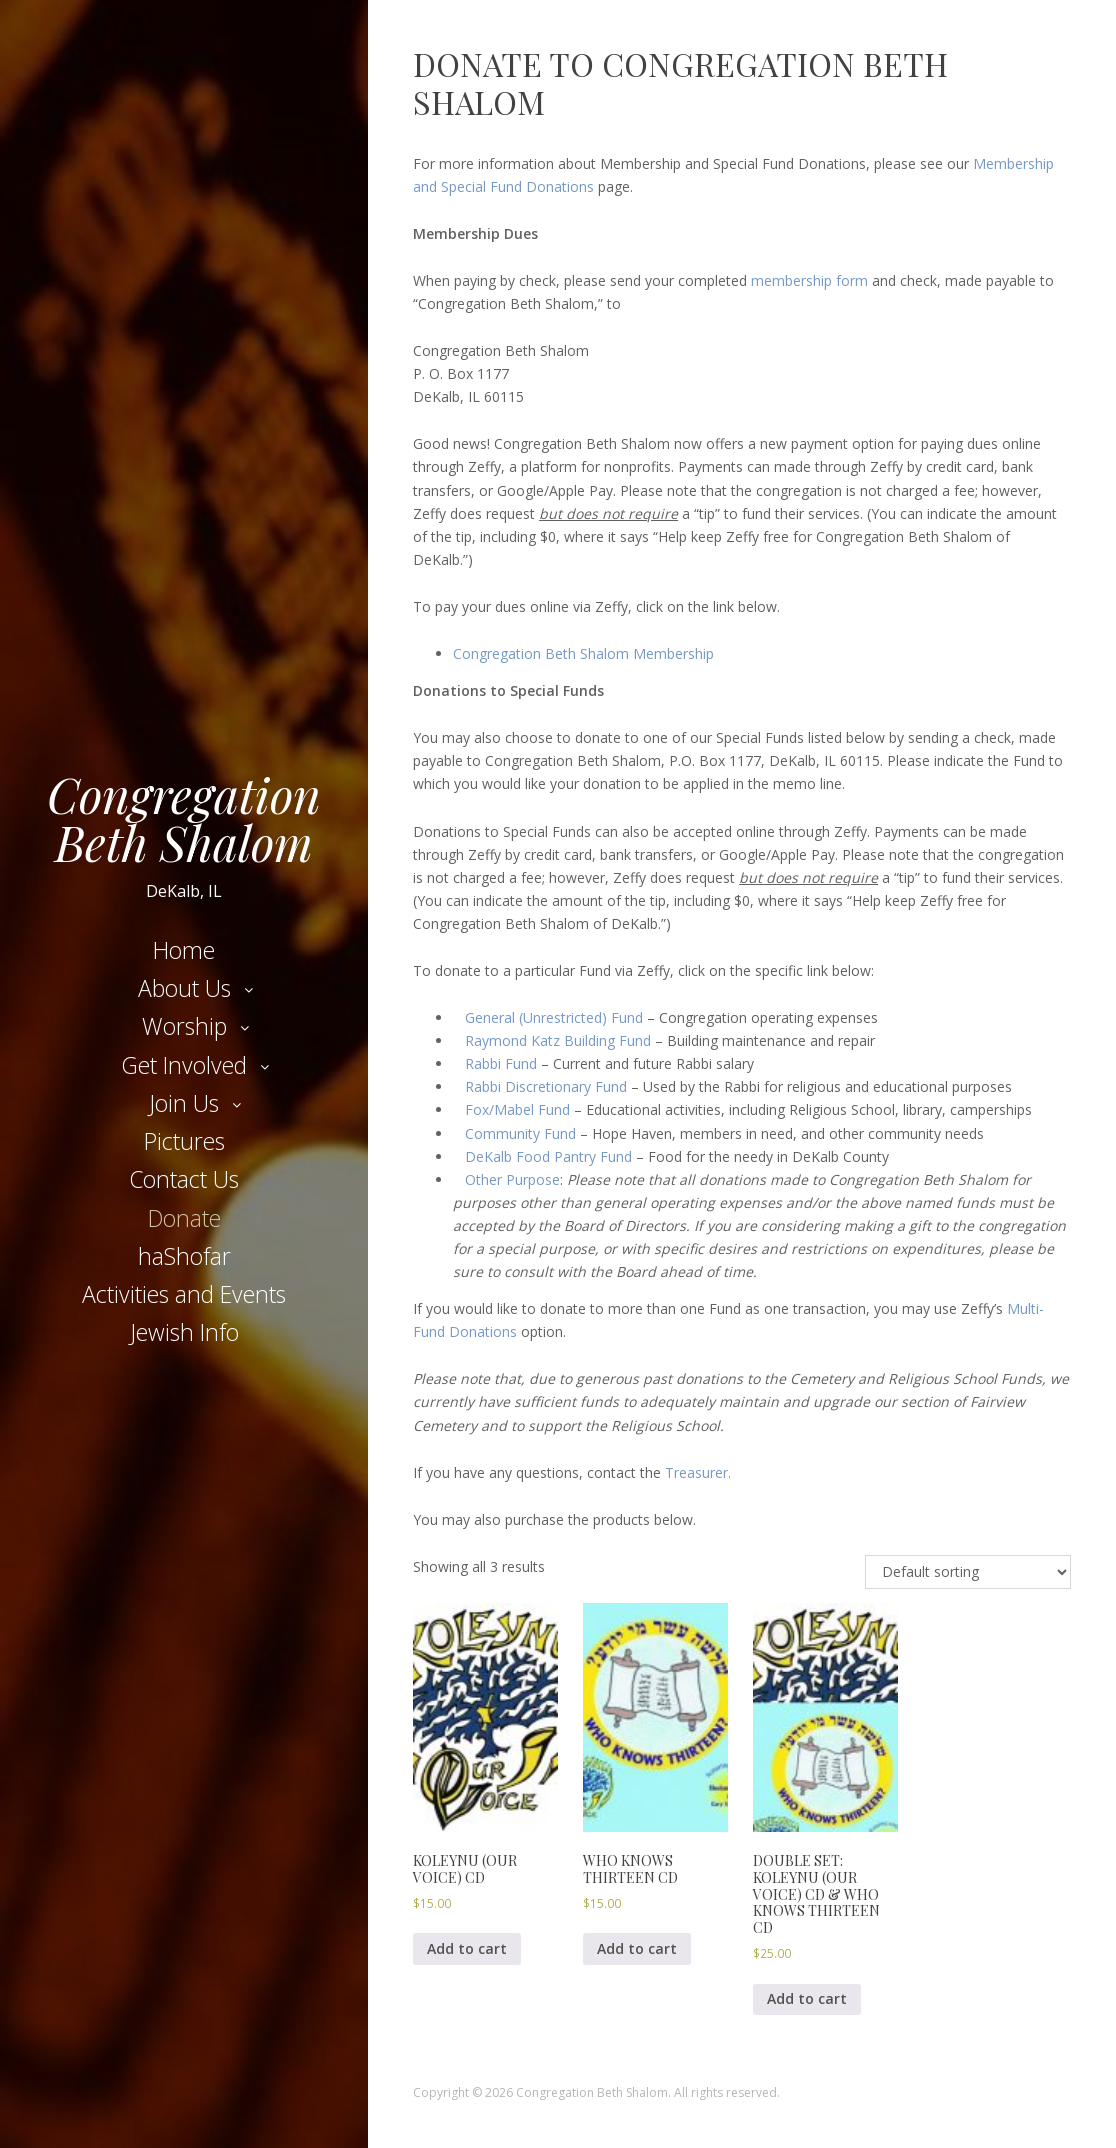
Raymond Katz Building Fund (558, 1040)
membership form (811, 280)
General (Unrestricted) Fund (554, 1017)
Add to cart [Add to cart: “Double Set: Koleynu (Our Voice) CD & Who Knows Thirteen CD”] (807, 1998)
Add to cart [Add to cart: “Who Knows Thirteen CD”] (637, 1948)
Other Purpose (512, 1179)
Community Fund (520, 1133)
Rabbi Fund (501, 1063)
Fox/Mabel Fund (517, 1109)
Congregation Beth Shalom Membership (583, 653)
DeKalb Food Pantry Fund (548, 1156)
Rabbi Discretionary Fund (546, 1086)
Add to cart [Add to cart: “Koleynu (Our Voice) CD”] (467, 1948)
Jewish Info (184, 1332)
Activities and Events (184, 1294)
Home (184, 950)
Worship (184, 1026)
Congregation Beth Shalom (184, 818)
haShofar (184, 1256)
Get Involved (184, 1065)
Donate (184, 1218)
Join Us (184, 1103)
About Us (184, 988)
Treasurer (696, 1472)
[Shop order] (968, 1572)
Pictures (184, 1141)
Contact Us (184, 1179)
